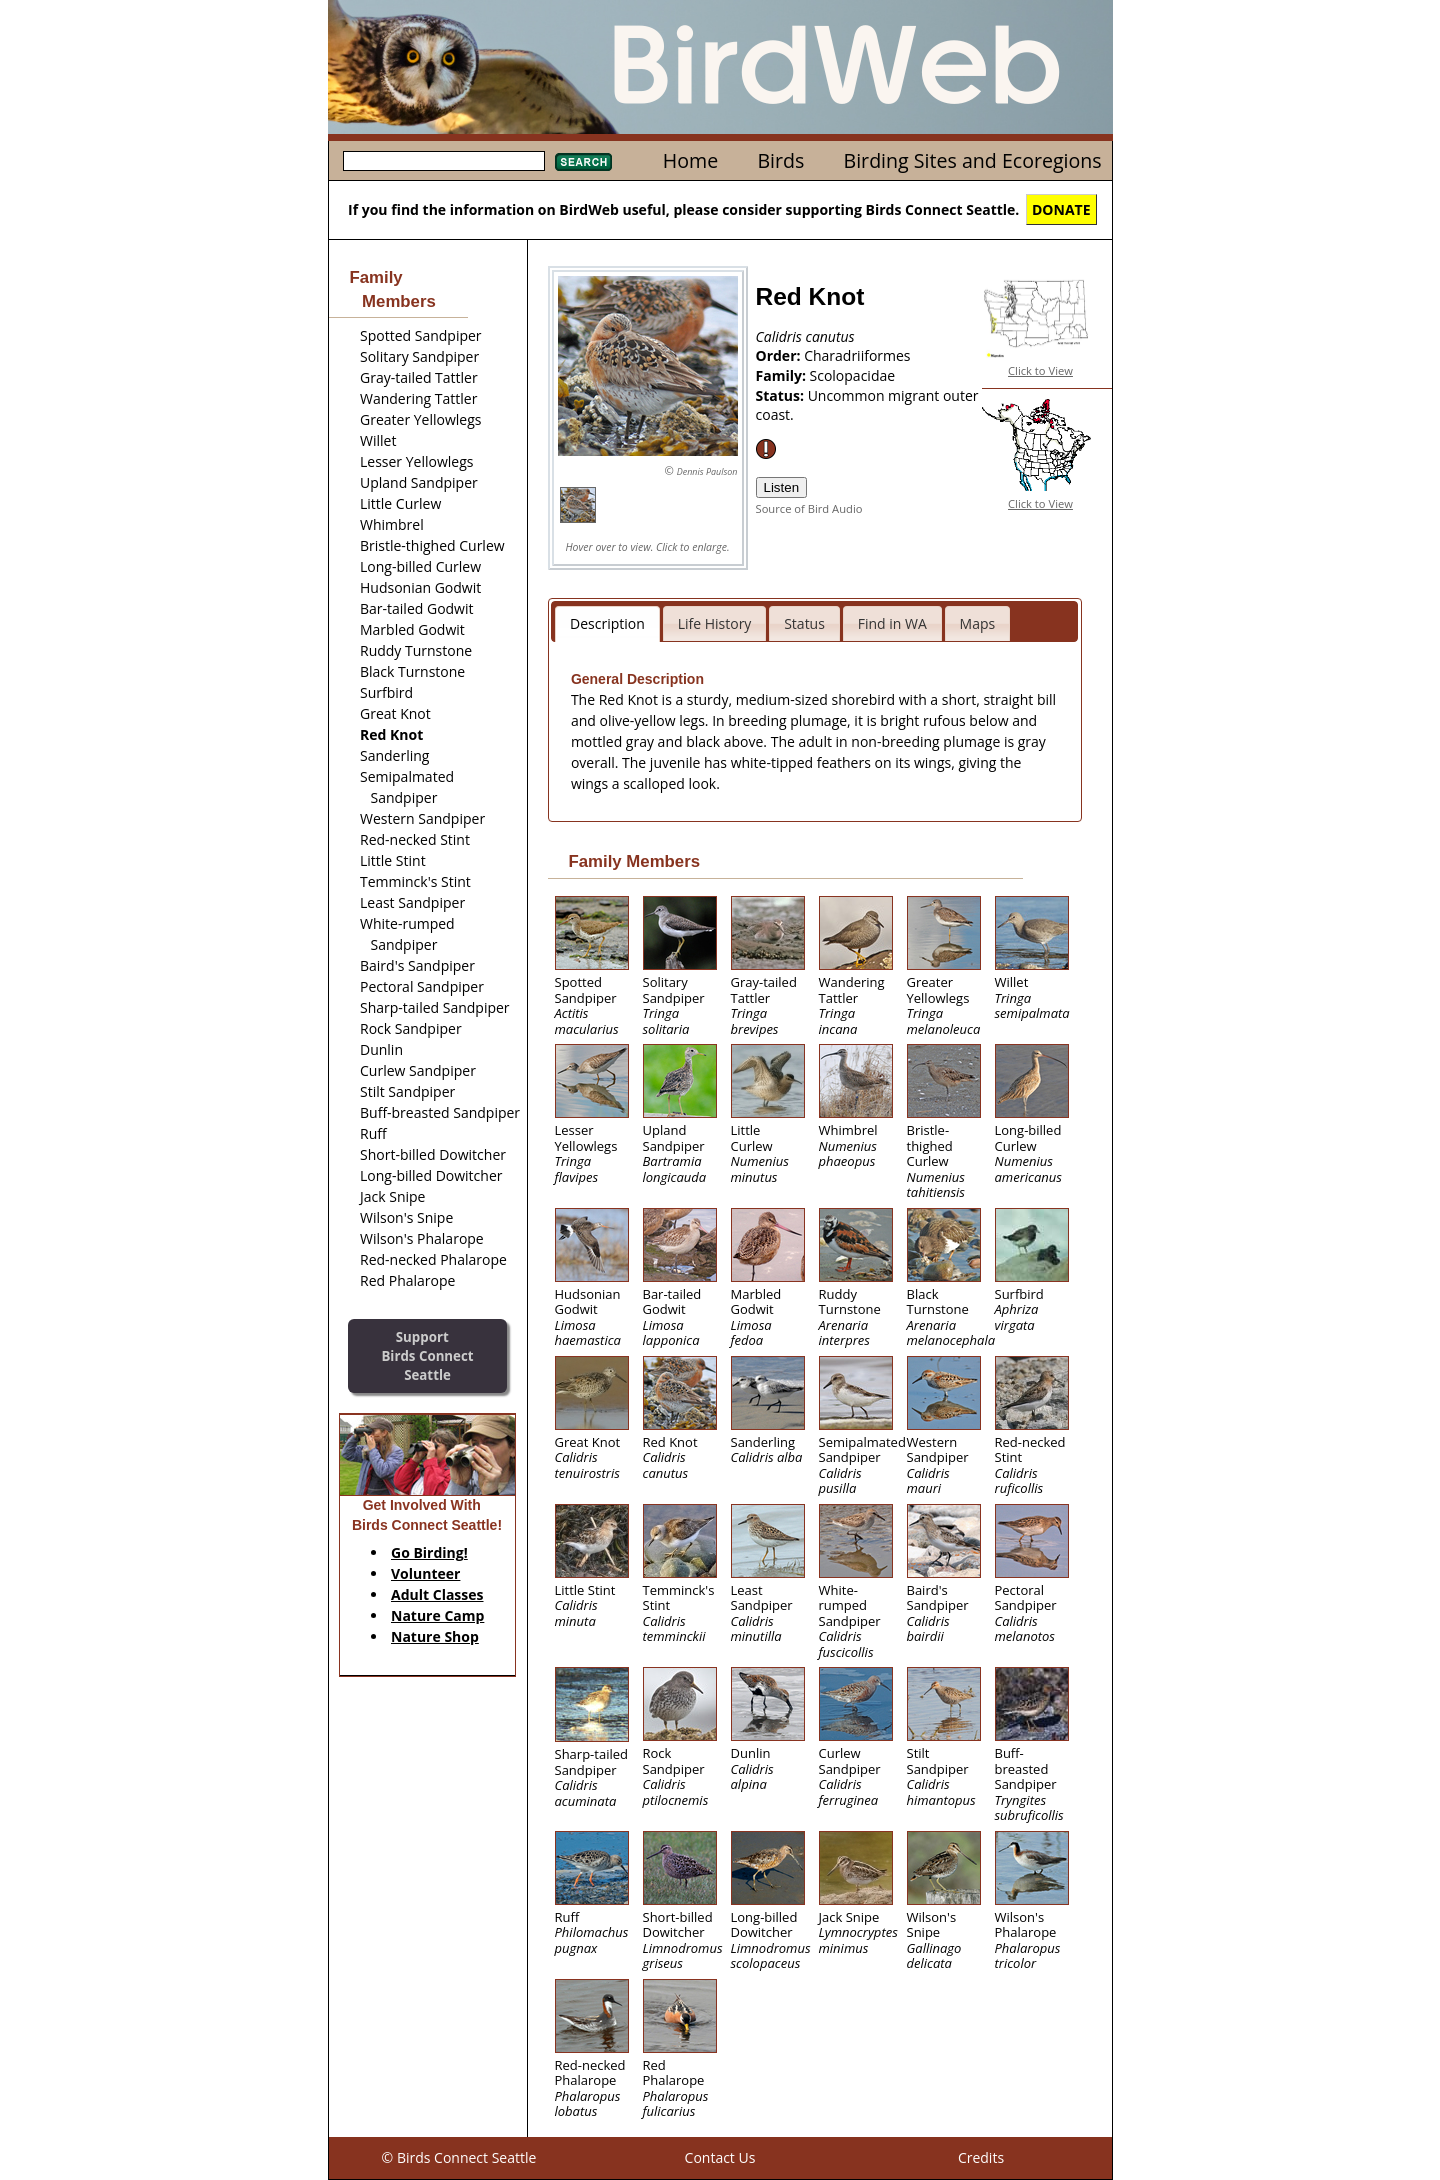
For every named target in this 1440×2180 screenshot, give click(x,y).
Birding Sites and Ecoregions (973, 160)
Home (690, 160)
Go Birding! (429, 1552)
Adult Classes (437, 1594)
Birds (780, 160)
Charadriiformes (857, 355)
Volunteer (425, 1573)
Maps (978, 623)
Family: (783, 375)
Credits (981, 2157)
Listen (782, 487)
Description (607, 623)
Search (583, 162)
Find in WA (892, 623)
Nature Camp (437, 1615)
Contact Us (720, 2157)
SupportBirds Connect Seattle (427, 1355)
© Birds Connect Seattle (459, 2157)
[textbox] (444, 161)
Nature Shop (435, 1636)
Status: (782, 395)
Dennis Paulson (707, 471)
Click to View (1040, 370)
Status (804, 623)
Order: (780, 355)
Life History (715, 623)
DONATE (1061, 209)
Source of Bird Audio (809, 508)
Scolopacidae (853, 375)
